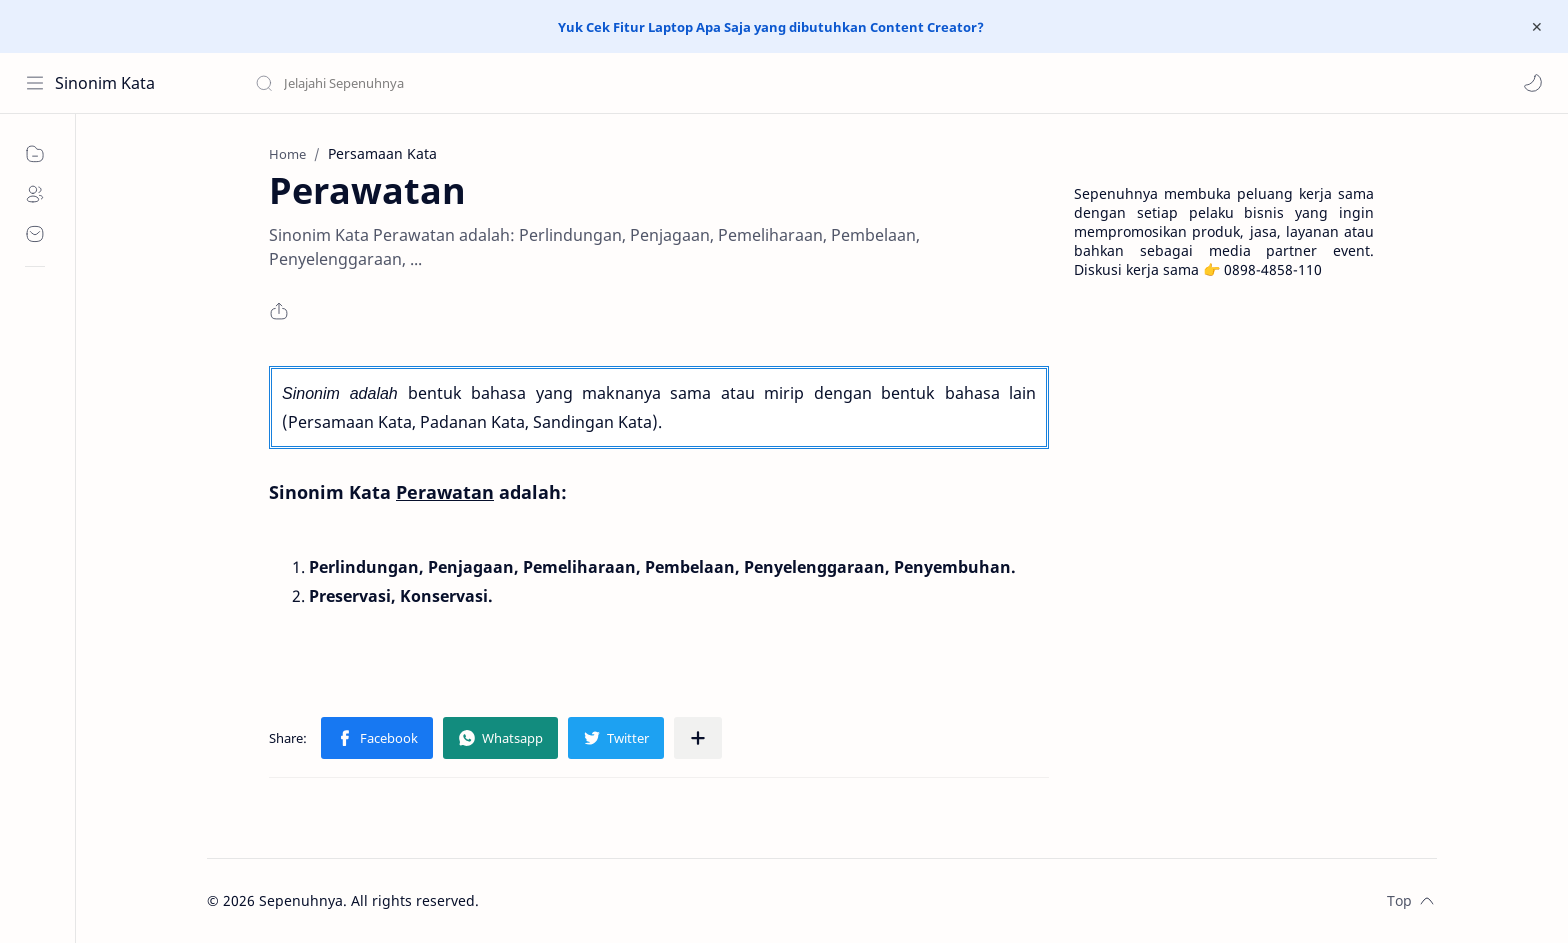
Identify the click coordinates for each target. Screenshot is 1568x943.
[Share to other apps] (698, 738)
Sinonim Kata (105, 83)
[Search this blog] (415, 83)
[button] (1533, 83)
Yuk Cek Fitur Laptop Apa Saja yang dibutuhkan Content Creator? (771, 27)
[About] (35, 194)
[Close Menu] (1537, 27)
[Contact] (35, 234)
